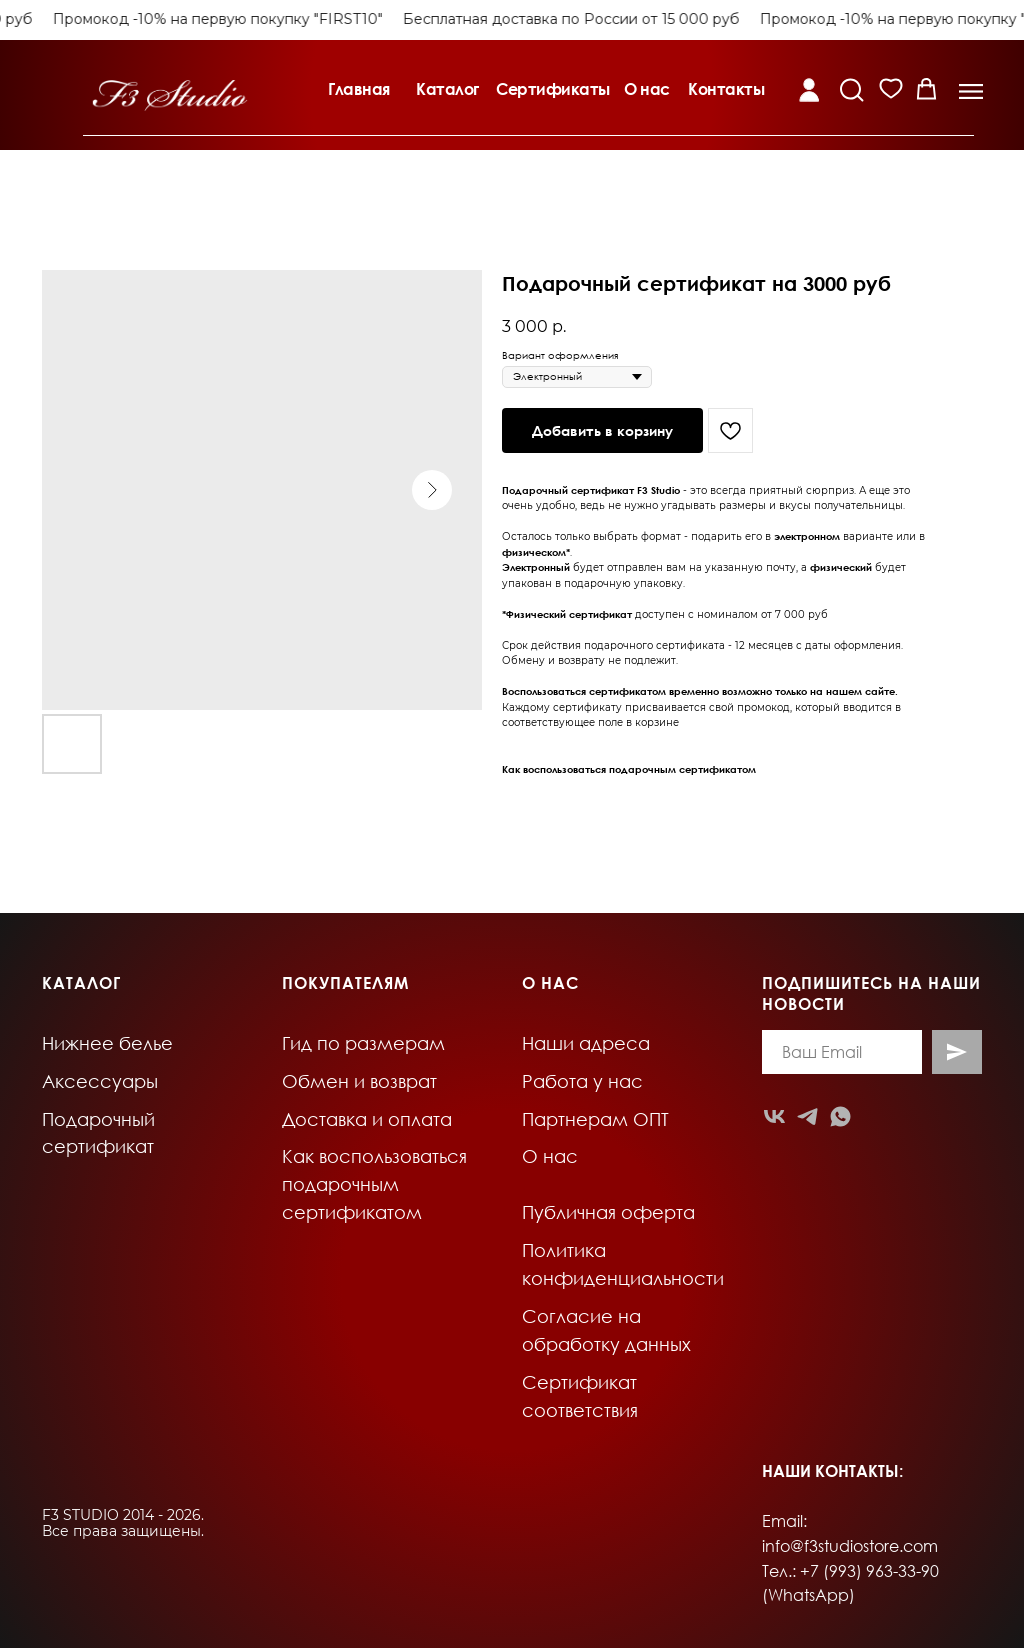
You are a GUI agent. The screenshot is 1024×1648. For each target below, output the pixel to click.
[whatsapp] (840, 1116)
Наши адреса (586, 1043)
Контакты (726, 89)
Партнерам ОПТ (595, 1119)
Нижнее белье (107, 1043)
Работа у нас (582, 1081)
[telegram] (807, 1116)
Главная (359, 89)
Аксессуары (100, 1081)
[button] (971, 91)
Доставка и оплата (367, 1119)
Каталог (447, 89)
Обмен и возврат (359, 1081)
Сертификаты (553, 89)
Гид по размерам (363, 1043)
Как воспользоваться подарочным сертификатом (629, 769)
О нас (647, 89)
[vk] (774, 1116)
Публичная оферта (608, 1212)
